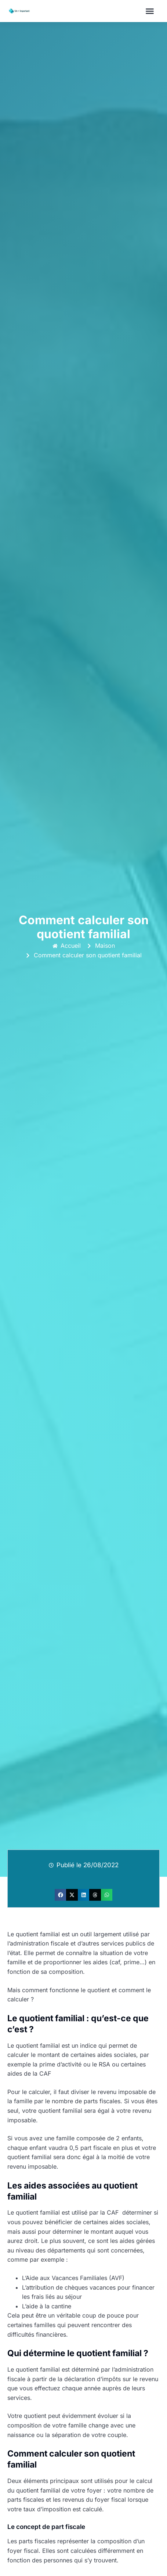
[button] (149, 11)
